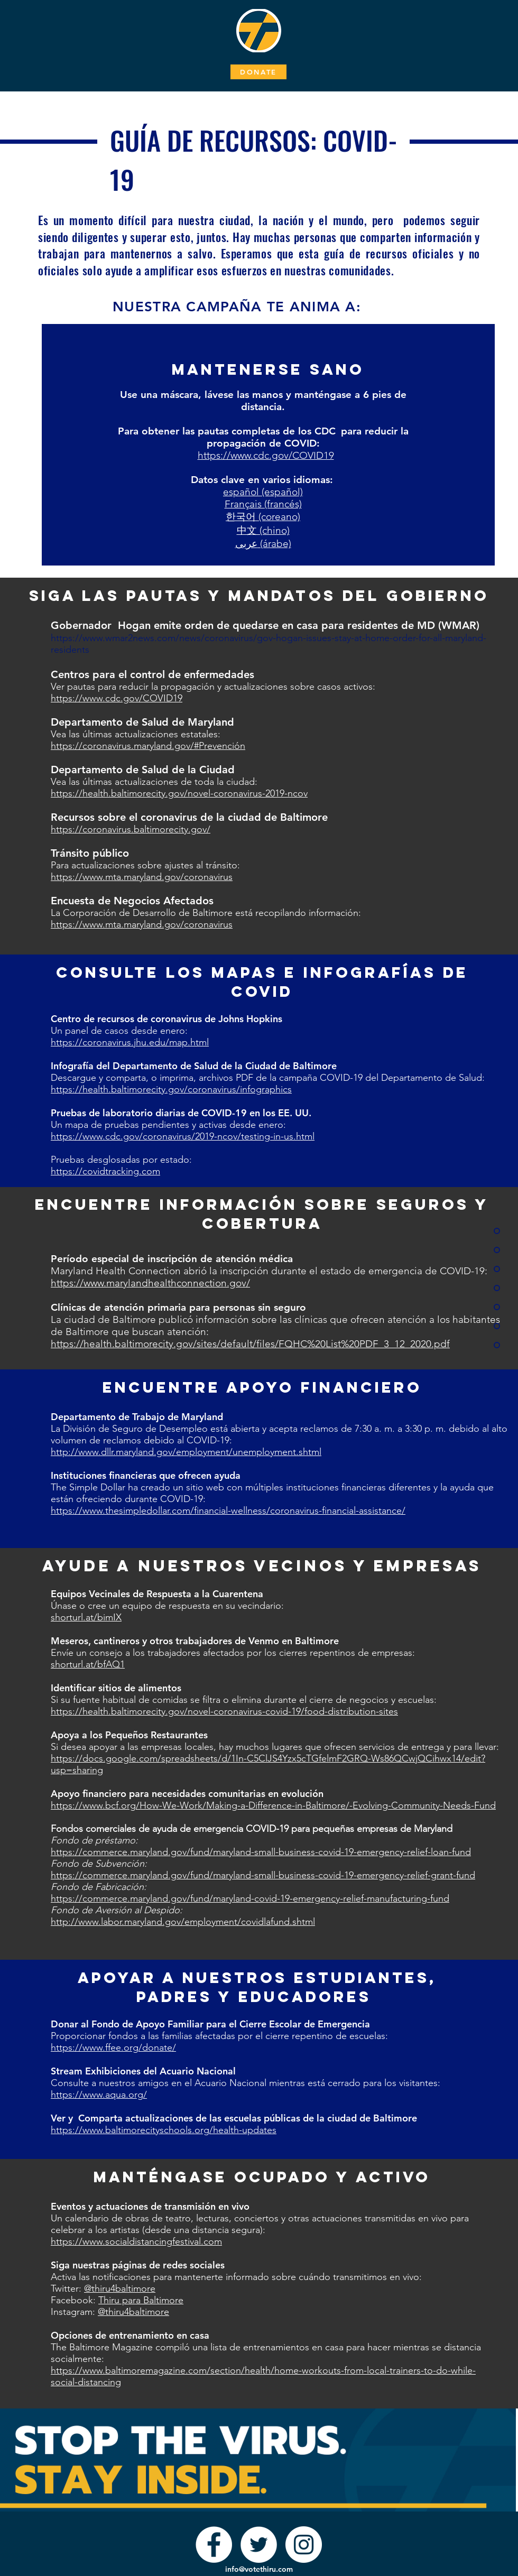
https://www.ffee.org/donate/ (113, 2047)
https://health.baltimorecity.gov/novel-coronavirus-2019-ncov (179, 793)
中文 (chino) (263, 530)
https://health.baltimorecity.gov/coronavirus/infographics (171, 1089)
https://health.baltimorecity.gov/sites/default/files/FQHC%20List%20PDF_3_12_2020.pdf (250, 1344)
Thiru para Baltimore (140, 2300)
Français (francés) (263, 504)
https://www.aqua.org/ (99, 2094)
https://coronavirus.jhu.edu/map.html (130, 1042)
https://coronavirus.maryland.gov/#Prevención (148, 746)
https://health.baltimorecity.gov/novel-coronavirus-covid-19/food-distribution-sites (224, 1711)
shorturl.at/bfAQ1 (88, 1664)
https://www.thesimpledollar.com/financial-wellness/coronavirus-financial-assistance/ (228, 1510)
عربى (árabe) (263, 544)
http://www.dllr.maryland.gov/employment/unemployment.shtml (186, 1452)
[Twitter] (258, 2544)
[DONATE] (258, 71)
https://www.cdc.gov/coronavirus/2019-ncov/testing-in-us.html (182, 1136)
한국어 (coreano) (263, 517)
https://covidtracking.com (105, 1171)
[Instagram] (303, 2544)
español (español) (263, 492)
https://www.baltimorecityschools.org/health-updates (163, 2130)
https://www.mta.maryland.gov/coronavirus (142, 877)
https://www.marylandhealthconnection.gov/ (150, 1283)
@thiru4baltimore (119, 2288)
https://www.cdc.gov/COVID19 (266, 455)
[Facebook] (214, 2544)
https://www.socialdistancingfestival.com (136, 2241)
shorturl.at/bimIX (86, 1617)
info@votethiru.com (259, 2569)
